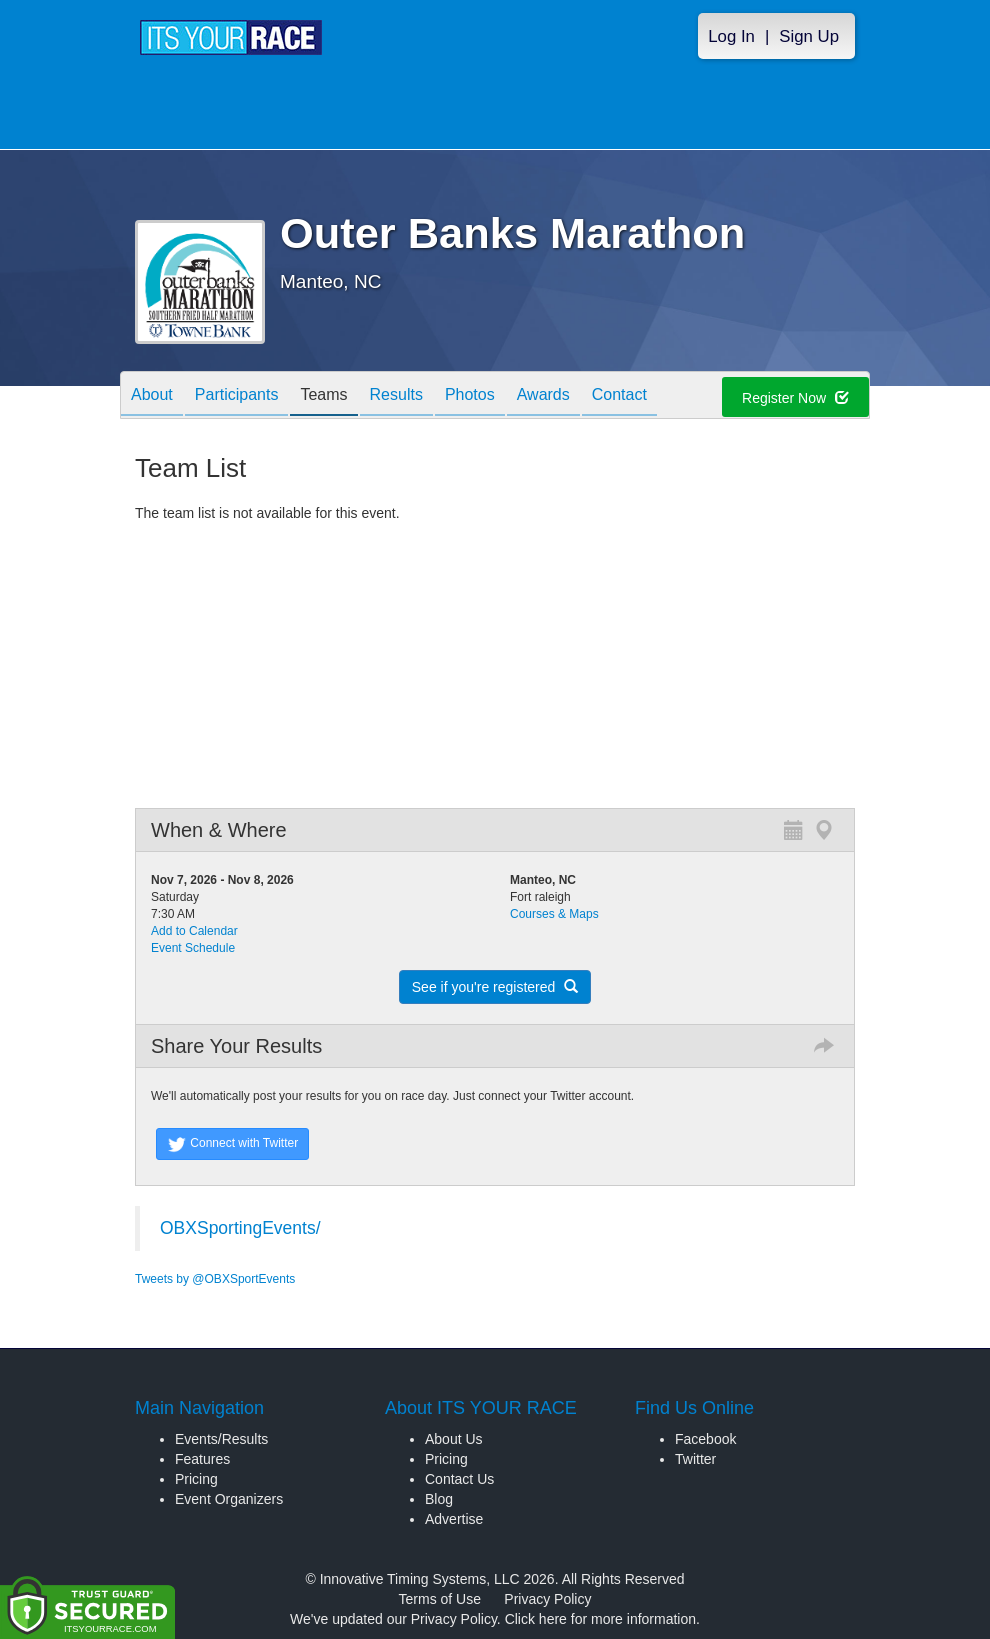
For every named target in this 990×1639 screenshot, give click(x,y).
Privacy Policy (547, 1599)
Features (202, 1459)
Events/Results (221, 1439)
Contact (619, 396)
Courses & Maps (554, 914)
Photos (470, 396)
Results (396, 396)
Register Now (795, 398)
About (152, 396)
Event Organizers (229, 1499)
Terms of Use (440, 1599)
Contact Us (459, 1479)
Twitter (695, 1459)
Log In (731, 36)
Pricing (196, 1479)
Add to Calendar (194, 931)
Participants (237, 396)
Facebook (705, 1439)
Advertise (454, 1519)
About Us (454, 1439)
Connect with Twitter (232, 1144)
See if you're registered (495, 987)
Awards (543, 396)
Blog (439, 1499)
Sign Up (809, 36)
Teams (323, 396)
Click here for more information (600, 1619)
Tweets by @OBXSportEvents (215, 1279)
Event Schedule (193, 948)
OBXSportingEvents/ (240, 1228)
